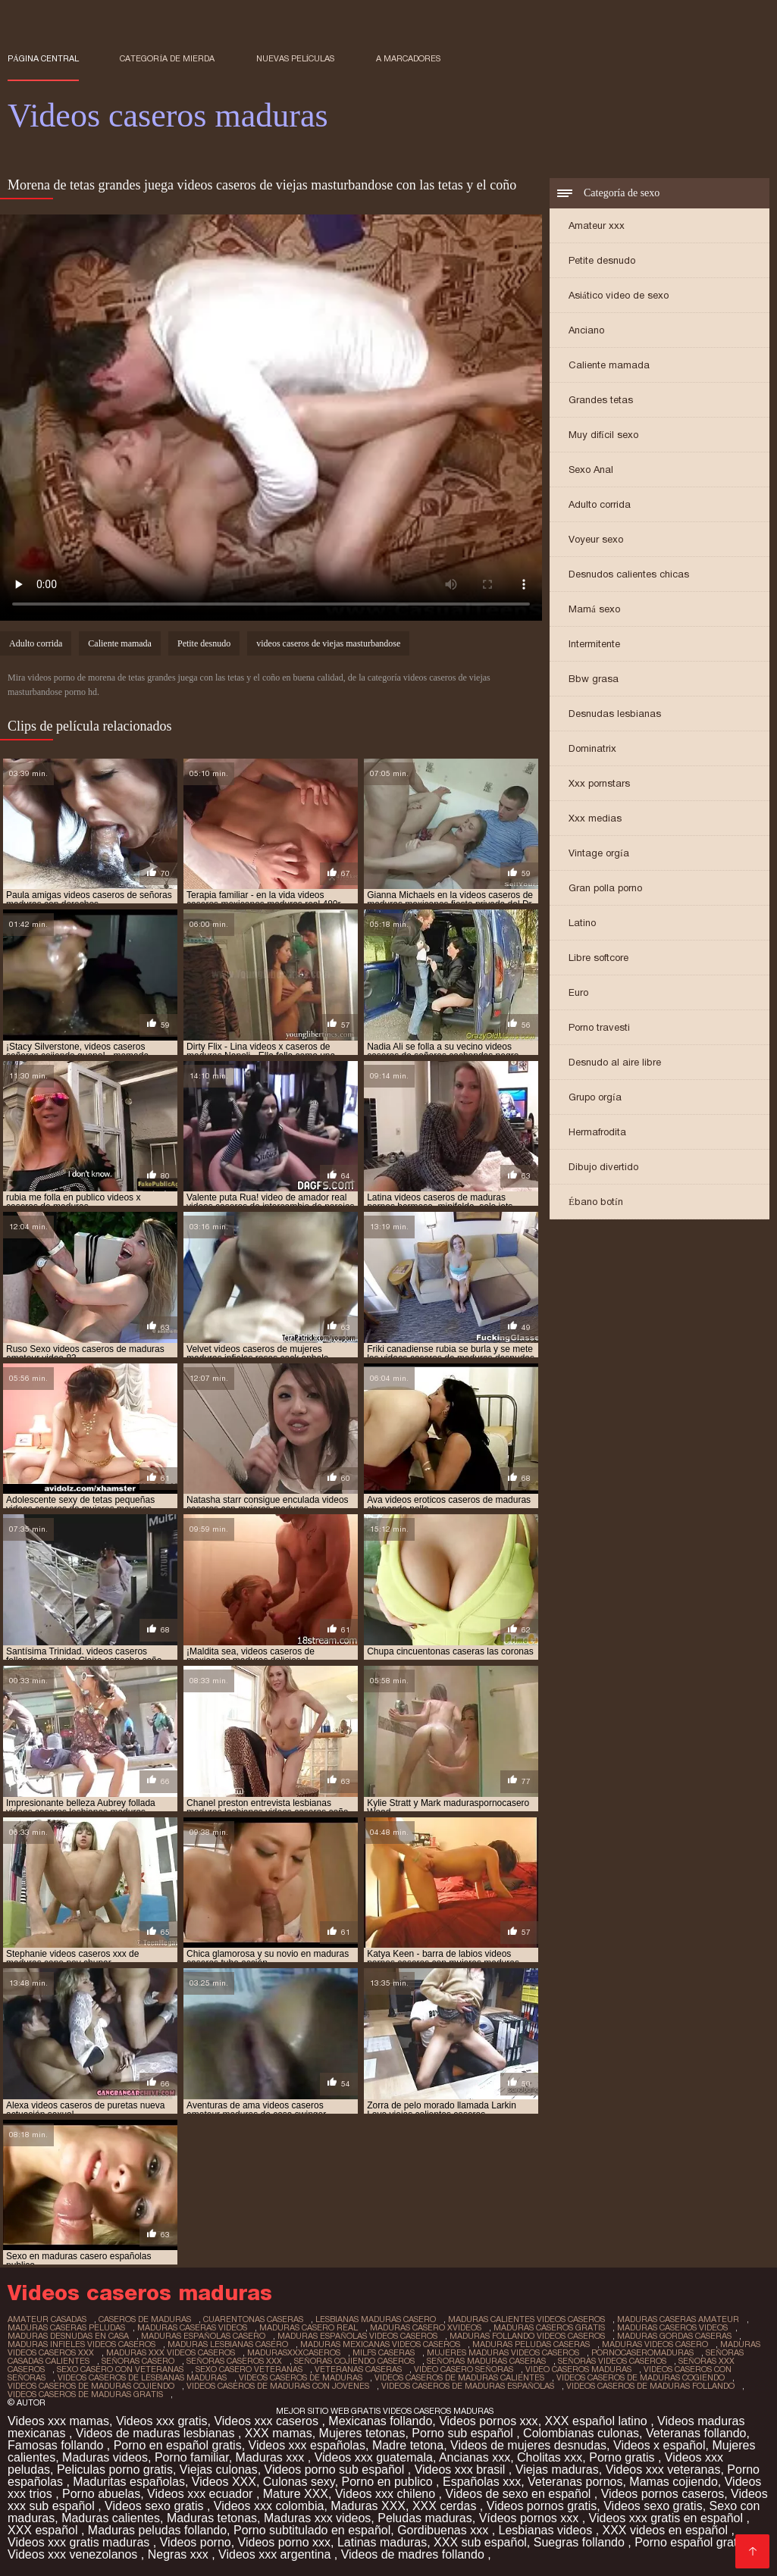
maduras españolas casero (203, 2335)
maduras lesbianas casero (228, 2344)
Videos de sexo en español (520, 2493)
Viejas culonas (219, 2469)
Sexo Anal (591, 469)
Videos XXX (224, 2481)
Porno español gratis (691, 2542)
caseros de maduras (145, 2319)
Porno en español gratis (178, 2445)
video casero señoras (463, 2369)
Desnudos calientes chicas (629, 574)
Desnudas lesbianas (615, 713)
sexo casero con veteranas (120, 2369)
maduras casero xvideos (425, 2327)
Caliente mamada (609, 365)
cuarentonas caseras (253, 2319)
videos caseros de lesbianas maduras (142, 2377)
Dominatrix (592, 748)
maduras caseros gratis (549, 2327)
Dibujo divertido (603, 1166)
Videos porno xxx (284, 2542)
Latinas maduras (382, 2542)
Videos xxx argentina (276, 2554)
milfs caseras (383, 2352)
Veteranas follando (696, 2433)
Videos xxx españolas (307, 2445)
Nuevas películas (295, 58)
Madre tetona (407, 2445)
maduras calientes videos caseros (526, 2319)
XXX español (44, 2530)
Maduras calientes (110, 2518)
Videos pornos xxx (488, 2421)
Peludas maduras (425, 2518)
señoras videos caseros (612, 2360)
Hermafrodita (597, 1132)
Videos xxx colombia (269, 2505)
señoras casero (138, 2360)
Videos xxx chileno (387, 2493)
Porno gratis (623, 2457)
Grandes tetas (601, 399)
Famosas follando (57, 2445)
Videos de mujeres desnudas (528, 2445)
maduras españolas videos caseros (357, 2335)
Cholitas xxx (549, 2457)
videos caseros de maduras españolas (467, 2385)
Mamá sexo (594, 609)
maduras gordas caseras (674, 2335)
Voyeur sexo (596, 539)
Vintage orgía (599, 853)
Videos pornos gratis (542, 2505)
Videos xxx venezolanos (74, 2554)
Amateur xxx (597, 225)
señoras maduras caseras (486, 2360)
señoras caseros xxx (234, 2360)
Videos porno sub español (336, 2469)
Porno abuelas (101, 2493)
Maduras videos (105, 2457)
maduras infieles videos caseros (81, 2344)
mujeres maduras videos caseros (503, 2352)
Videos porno (195, 2542)
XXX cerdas (446, 2505)
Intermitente (594, 643)
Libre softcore (598, 957)
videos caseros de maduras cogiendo (640, 2377)
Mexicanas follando (380, 2421)
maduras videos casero (655, 2344)
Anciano (586, 330)
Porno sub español (464, 2433)
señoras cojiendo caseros (354, 2360)
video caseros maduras (578, 2369)
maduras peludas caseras (531, 2344)
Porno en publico (389, 2481)
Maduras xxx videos (317, 2518)
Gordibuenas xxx (444, 2530)
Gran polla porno (605, 888)
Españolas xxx (482, 2481)
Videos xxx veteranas (663, 2469)
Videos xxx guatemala (374, 2457)
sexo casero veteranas (249, 2369)
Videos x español (659, 2445)
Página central (43, 58)
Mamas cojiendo (673, 2481)
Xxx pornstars (599, 783)
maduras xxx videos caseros (170, 2352)
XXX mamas (278, 2433)
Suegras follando (581, 2542)
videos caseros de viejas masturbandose (328, 643)
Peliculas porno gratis (115, 2469)
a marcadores (408, 58)
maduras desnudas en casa (68, 2335)
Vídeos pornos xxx (530, 2518)
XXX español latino (598, 2421)
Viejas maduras (557, 2469)
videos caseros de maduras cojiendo (91, 2385)
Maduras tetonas (212, 2518)
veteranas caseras (358, 2369)
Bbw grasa (594, 678)
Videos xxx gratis (162, 2421)
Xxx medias (595, 818)
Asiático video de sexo (619, 295)
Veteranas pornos (575, 2481)
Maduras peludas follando (157, 2530)
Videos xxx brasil (462, 2469)
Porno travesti (599, 1027)
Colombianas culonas (581, 2433)
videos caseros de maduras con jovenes (277, 2385)
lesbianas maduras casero (375, 2319)
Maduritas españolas (129, 2481)
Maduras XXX (368, 2505)
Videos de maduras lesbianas (157, 2433)
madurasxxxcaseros (293, 2352)
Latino (582, 922)
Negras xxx (179, 2554)
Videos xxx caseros (267, 2421)
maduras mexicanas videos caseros (380, 2344)
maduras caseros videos (672, 2327)
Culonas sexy (299, 2481)
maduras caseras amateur (678, 2319)
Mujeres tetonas (362, 2433)
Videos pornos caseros (662, 2493)
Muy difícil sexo (603, 434)
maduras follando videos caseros (527, 2335)
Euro (578, 992)
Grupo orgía (595, 1097)
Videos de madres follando (414, 2554)
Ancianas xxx (474, 2457)
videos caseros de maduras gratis (85, 2394)
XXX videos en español (667, 2530)
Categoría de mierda (167, 58)
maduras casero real (308, 2327)
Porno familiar (192, 2457)
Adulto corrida (600, 504)
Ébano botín (596, 1201)
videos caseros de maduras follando (650, 2385)
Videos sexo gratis (156, 2505)
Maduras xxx (272, 2457)
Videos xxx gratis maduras (80, 2542)
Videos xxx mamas (58, 2421)
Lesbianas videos (547, 2530)
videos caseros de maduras (300, 2377)
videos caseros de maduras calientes (459, 2377)
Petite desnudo (602, 260)
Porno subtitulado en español (311, 2530)
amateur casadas (47, 2319)
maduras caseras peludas (66, 2327)
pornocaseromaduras (642, 2352)
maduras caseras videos (192, 2327)
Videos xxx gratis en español (668, 2518)
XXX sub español (480, 2542)
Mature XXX (295, 2493)
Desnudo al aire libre (615, 1062)
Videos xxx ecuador (201, 2493)
